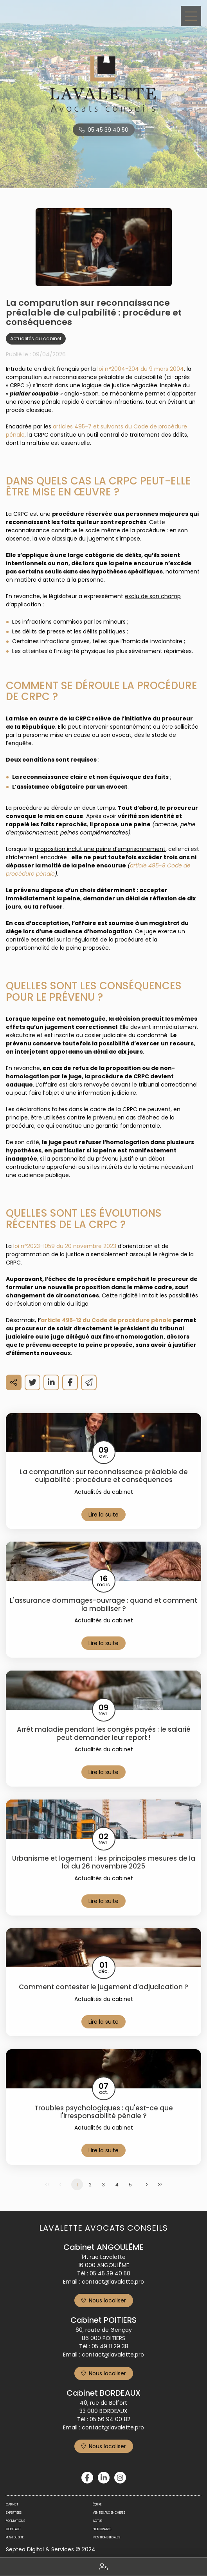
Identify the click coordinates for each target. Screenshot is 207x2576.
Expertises (14, 2513)
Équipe (97, 2504)
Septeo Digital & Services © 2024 (50, 2549)
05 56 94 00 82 (110, 2419)
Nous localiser (107, 2300)
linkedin (104, 2477)
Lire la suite (103, 1514)
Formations (15, 2521)
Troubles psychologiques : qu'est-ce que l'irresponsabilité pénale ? (103, 2112)
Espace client (103, 2567)
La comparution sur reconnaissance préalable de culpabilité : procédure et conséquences (104, 1476)
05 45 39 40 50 (108, 130)
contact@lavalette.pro (113, 2282)
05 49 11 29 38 (110, 2346)
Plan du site (15, 2537)
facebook (87, 2477)
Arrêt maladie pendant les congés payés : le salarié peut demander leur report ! (104, 1733)
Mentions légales (106, 2537)
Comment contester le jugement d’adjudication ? (103, 1987)
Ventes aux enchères (109, 2513)
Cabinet (12, 2504)
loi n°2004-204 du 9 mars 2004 (140, 369)
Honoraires (102, 2529)
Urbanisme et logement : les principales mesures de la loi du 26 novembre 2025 (103, 1862)
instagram (120, 2477)
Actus (97, 2521)
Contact (13, 2529)
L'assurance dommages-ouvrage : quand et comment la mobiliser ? (103, 1604)
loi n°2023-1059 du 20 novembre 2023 (64, 1246)
